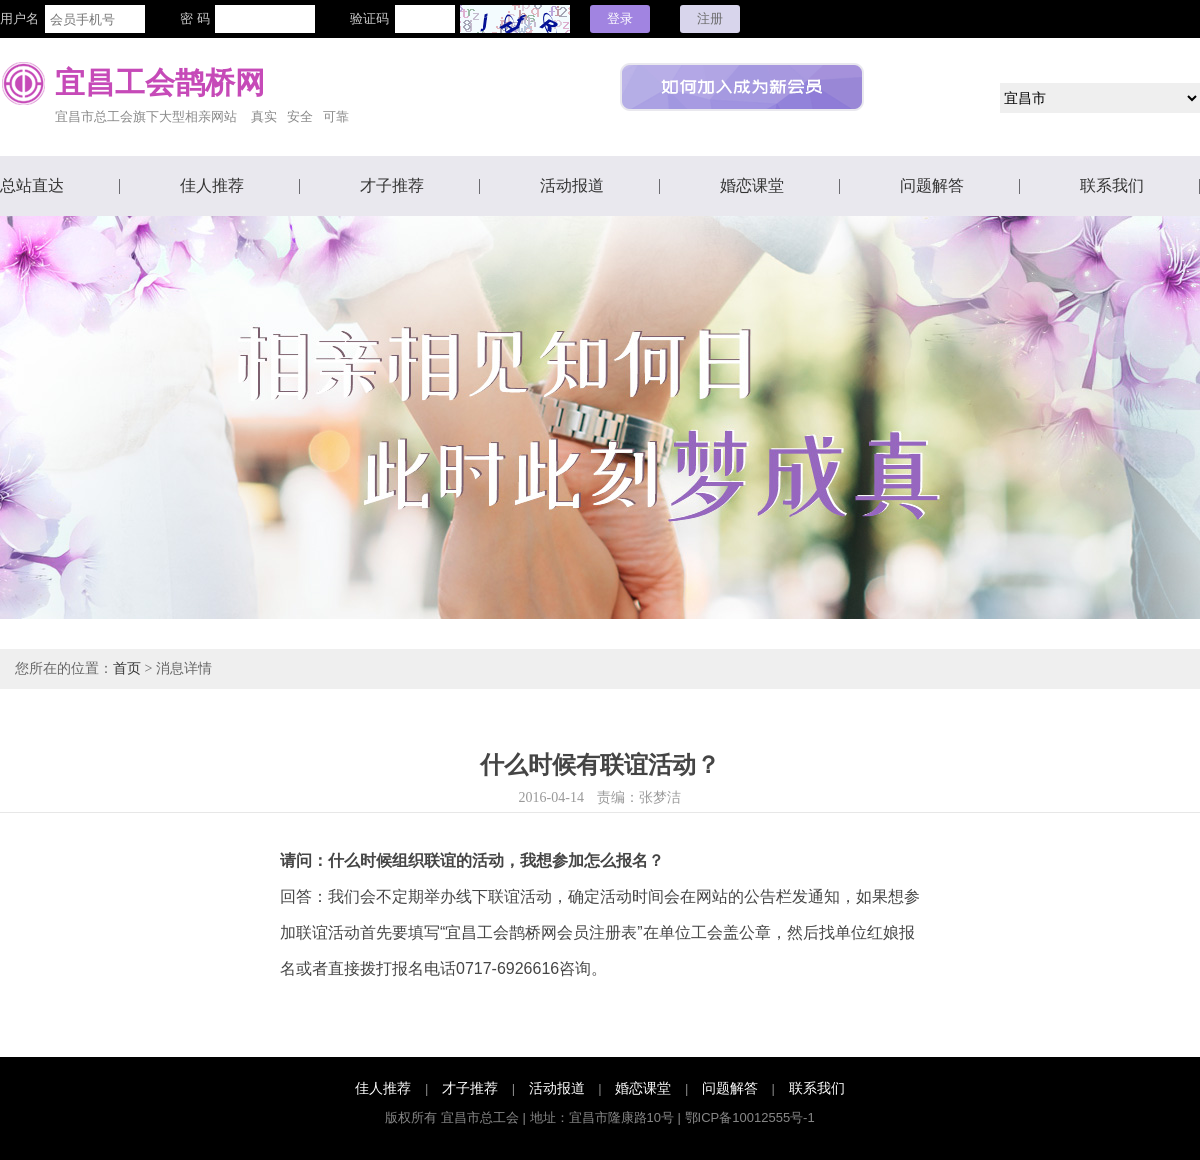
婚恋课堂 (752, 185)
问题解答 (932, 185)
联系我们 (1112, 185)
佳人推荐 (212, 185)
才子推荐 (392, 185)
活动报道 (572, 185)
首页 (127, 668)
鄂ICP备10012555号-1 (750, 1117)
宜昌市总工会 (480, 1117)
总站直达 (32, 185)
